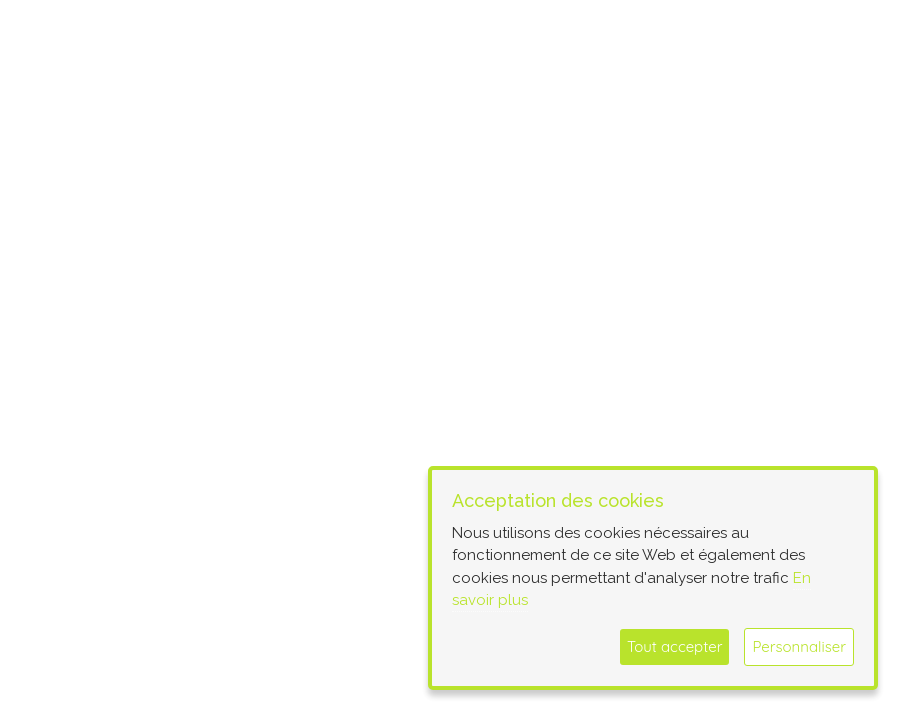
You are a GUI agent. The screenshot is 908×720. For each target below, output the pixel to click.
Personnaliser (799, 646)
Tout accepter (675, 646)
